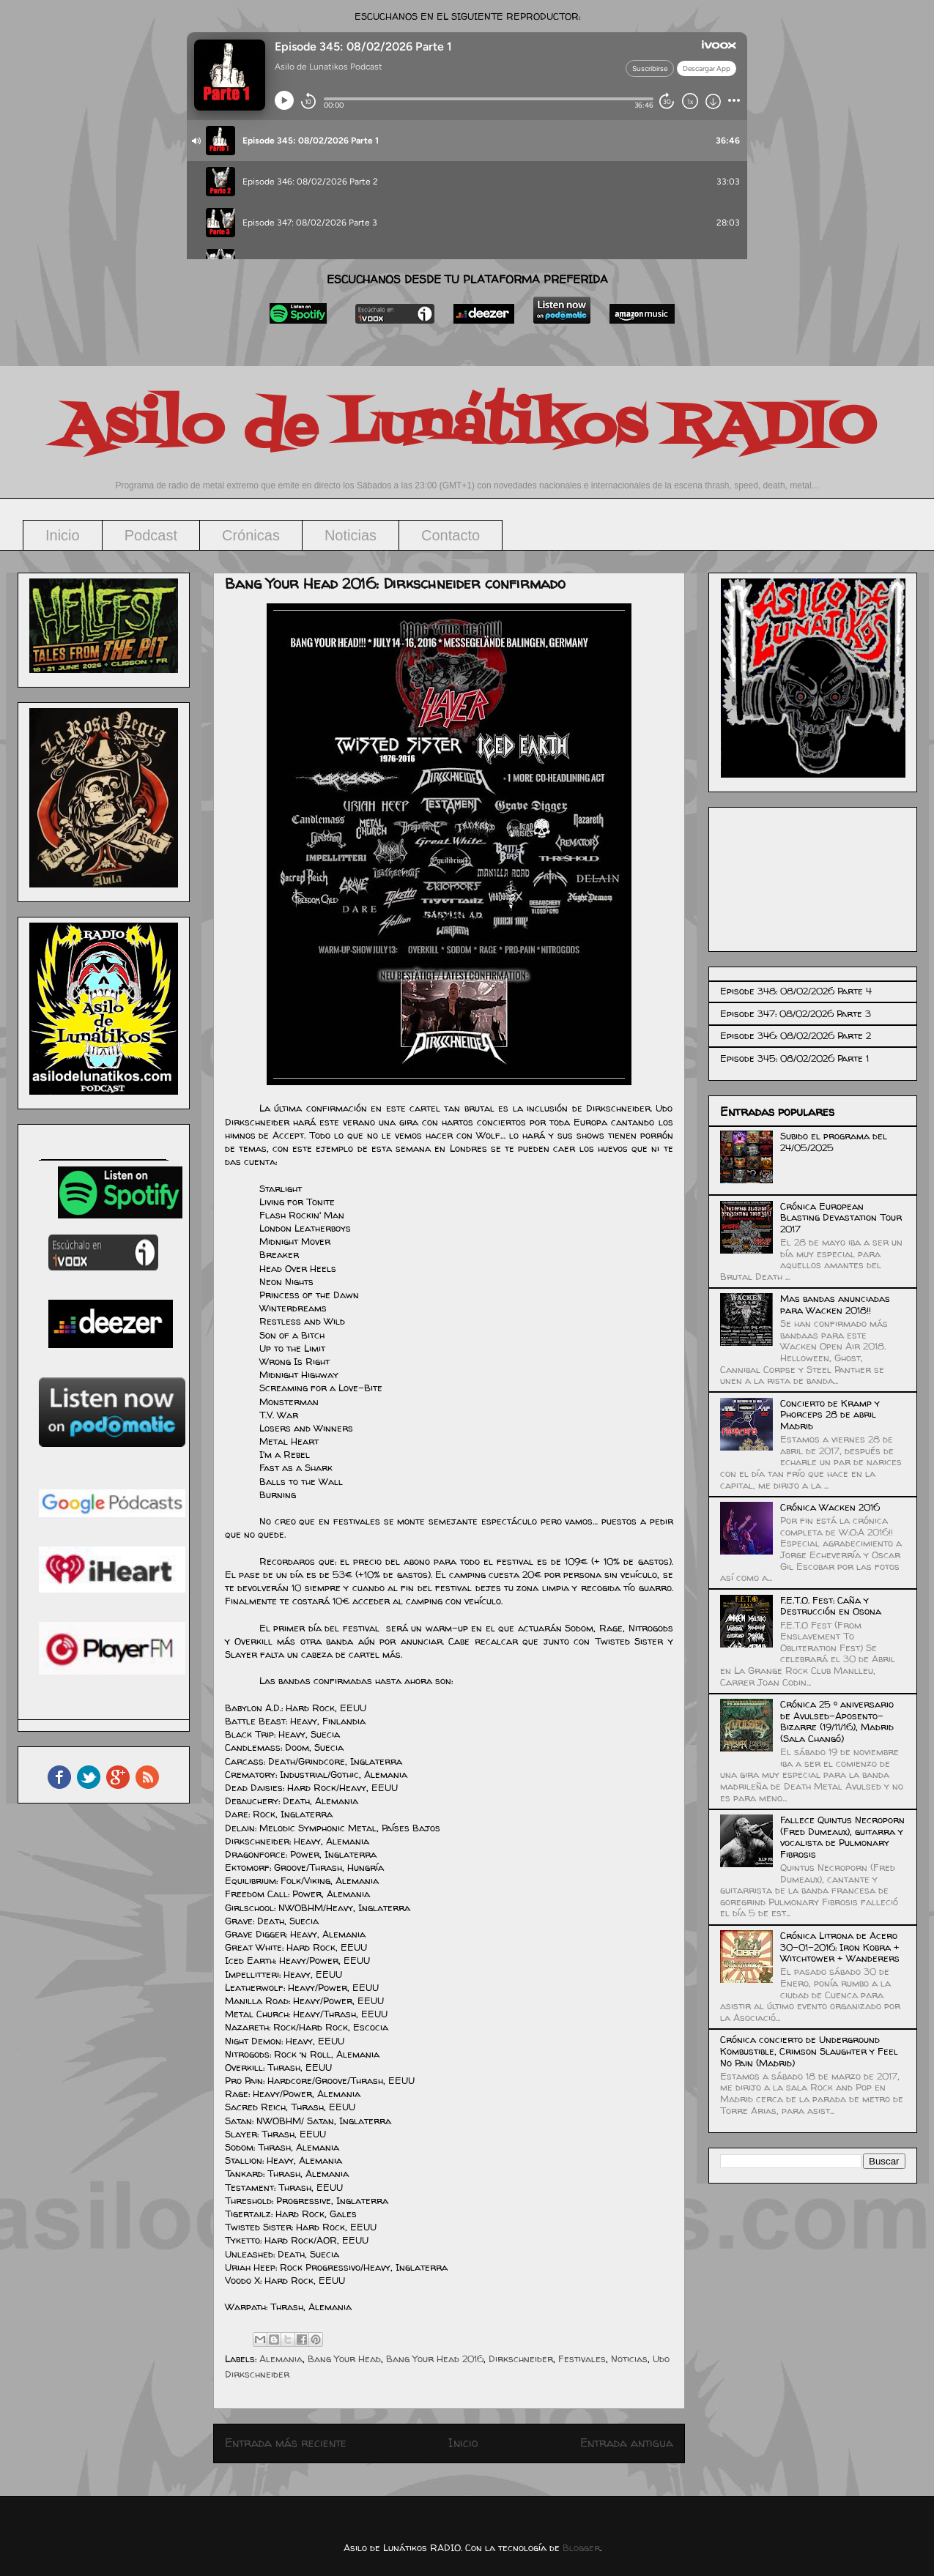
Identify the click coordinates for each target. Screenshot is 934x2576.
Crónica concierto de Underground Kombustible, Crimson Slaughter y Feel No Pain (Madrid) (809, 2051)
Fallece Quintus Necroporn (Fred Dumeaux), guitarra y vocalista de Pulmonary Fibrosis (842, 1837)
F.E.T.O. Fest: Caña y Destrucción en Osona (830, 1605)
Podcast (151, 535)
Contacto (450, 535)
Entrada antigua (626, 2443)
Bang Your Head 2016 (434, 2358)
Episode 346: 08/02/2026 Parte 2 (795, 1035)
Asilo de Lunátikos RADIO (467, 427)
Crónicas (251, 535)
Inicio (62, 535)
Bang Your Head (344, 2358)
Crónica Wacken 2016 (830, 1507)
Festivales (582, 2358)
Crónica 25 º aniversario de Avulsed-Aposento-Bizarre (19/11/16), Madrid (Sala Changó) (837, 1721)
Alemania (281, 2358)
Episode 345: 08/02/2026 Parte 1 (794, 1058)
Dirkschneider (521, 2358)
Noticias (351, 535)
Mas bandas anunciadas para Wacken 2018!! (835, 1304)
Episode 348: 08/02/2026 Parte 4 (796, 990)
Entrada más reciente (285, 2443)
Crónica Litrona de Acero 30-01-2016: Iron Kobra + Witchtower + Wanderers (840, 1947)
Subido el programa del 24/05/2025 (833, 1141)
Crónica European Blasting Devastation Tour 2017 (841, 1217)
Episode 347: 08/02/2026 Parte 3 (795, 1013)
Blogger (581, 2547)
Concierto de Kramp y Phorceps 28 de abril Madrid (830, 1414)
